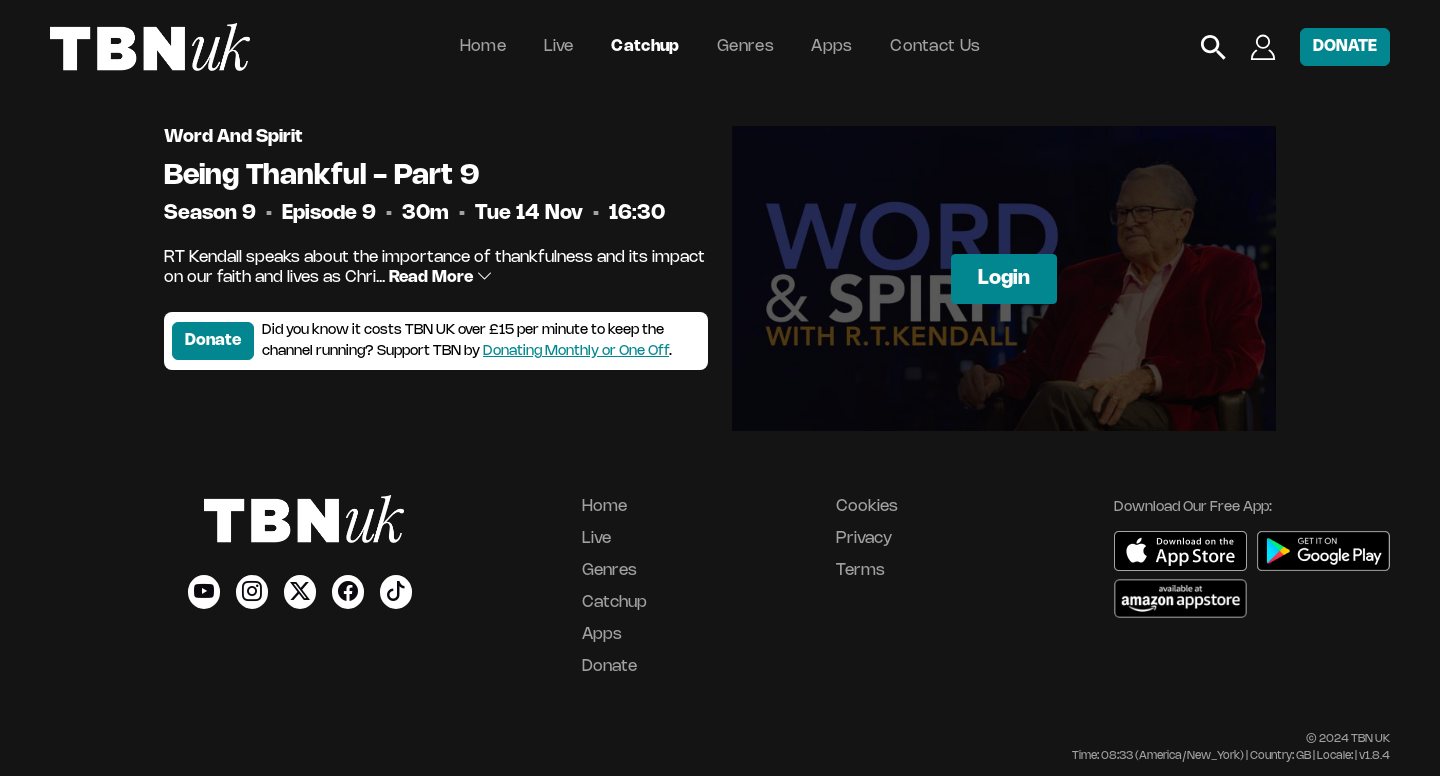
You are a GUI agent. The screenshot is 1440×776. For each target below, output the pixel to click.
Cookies (867, 506)
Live (559, 46)
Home (483, 46)
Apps (831, 46)
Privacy (864, 538)
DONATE (1345, 46)
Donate (213, 340)
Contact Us (935, 46)
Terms (860, 570)
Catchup (645, 46)
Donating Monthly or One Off (576, 351)
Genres (745, 46)
